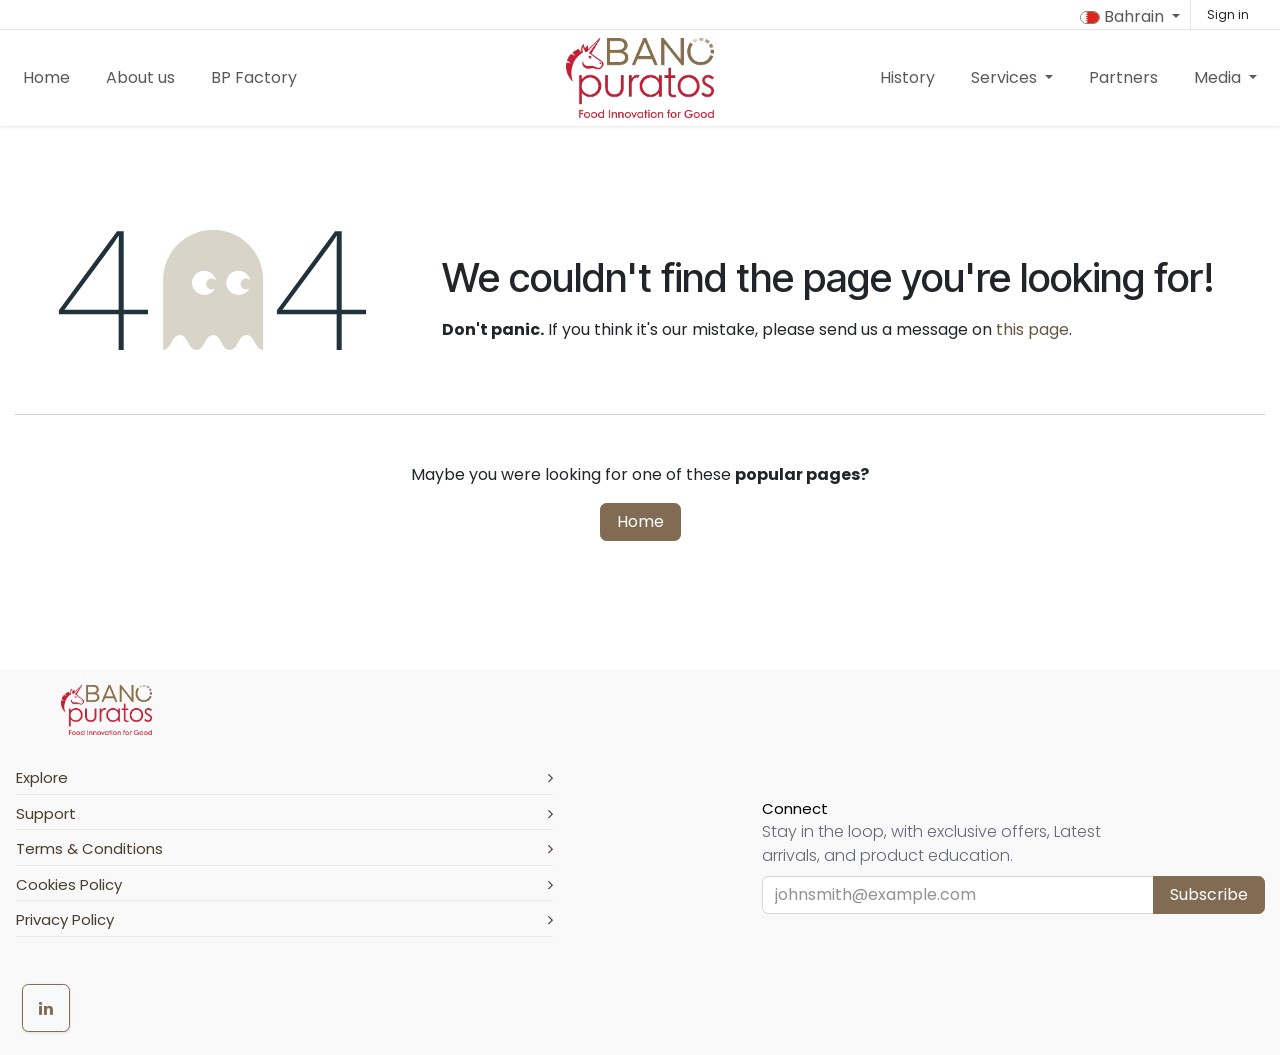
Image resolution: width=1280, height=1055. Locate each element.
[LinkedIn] (46, 1008)
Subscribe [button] (1209, 894)
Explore (284, 777)
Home (640, 521)
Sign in (1228, 14)
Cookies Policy (284, 884)
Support (284, 813)
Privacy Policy (284, 919)
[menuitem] (46, 78)
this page (1032, 329)
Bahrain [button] (1124, 16)
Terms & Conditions (284, 848)
